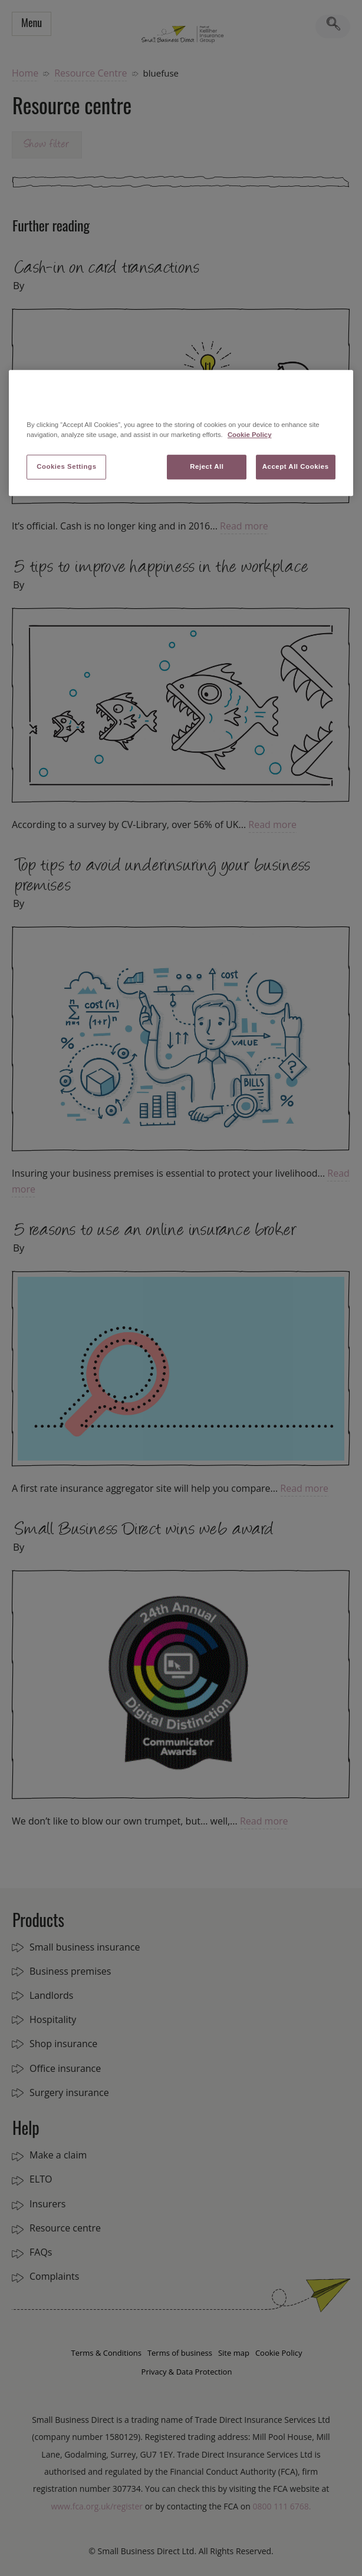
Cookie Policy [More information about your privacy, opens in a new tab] (250, 434)
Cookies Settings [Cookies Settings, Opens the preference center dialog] (66, 466)
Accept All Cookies (295, 466)
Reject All (206, 466)
